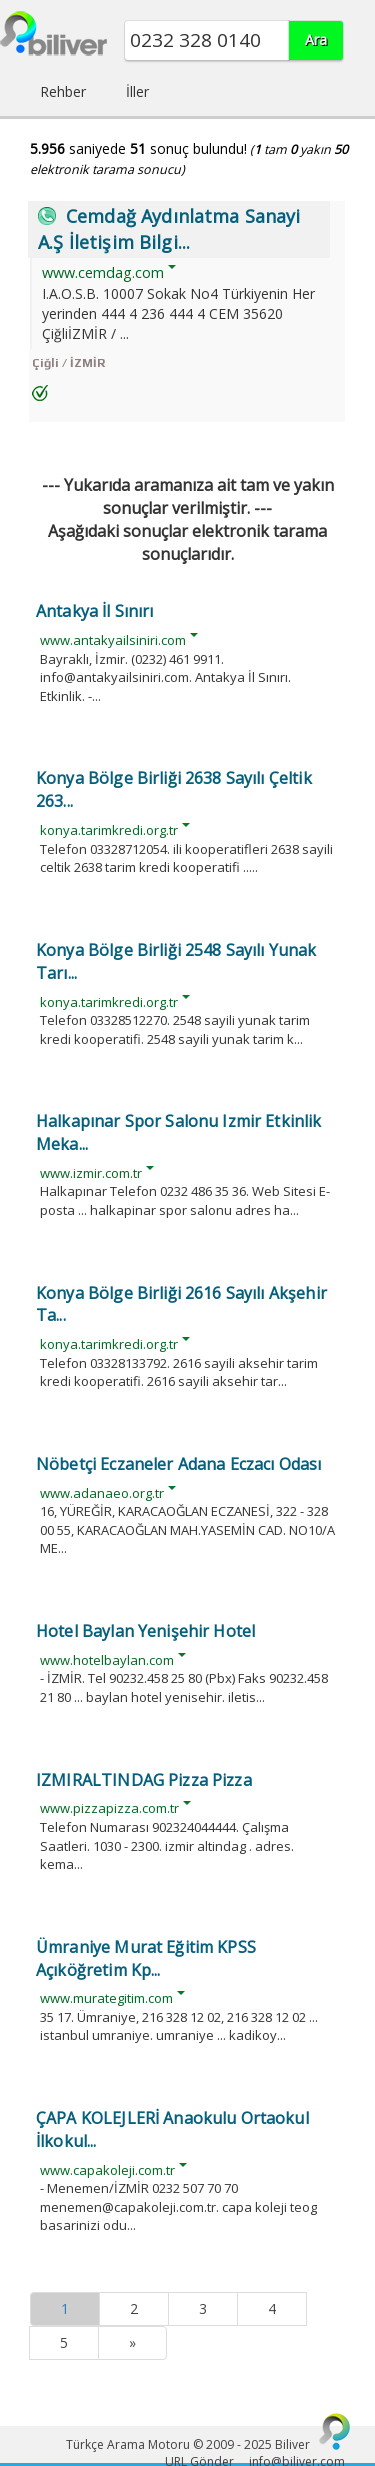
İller (137, 91)
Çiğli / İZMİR (68, 363)
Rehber (63, 91)
